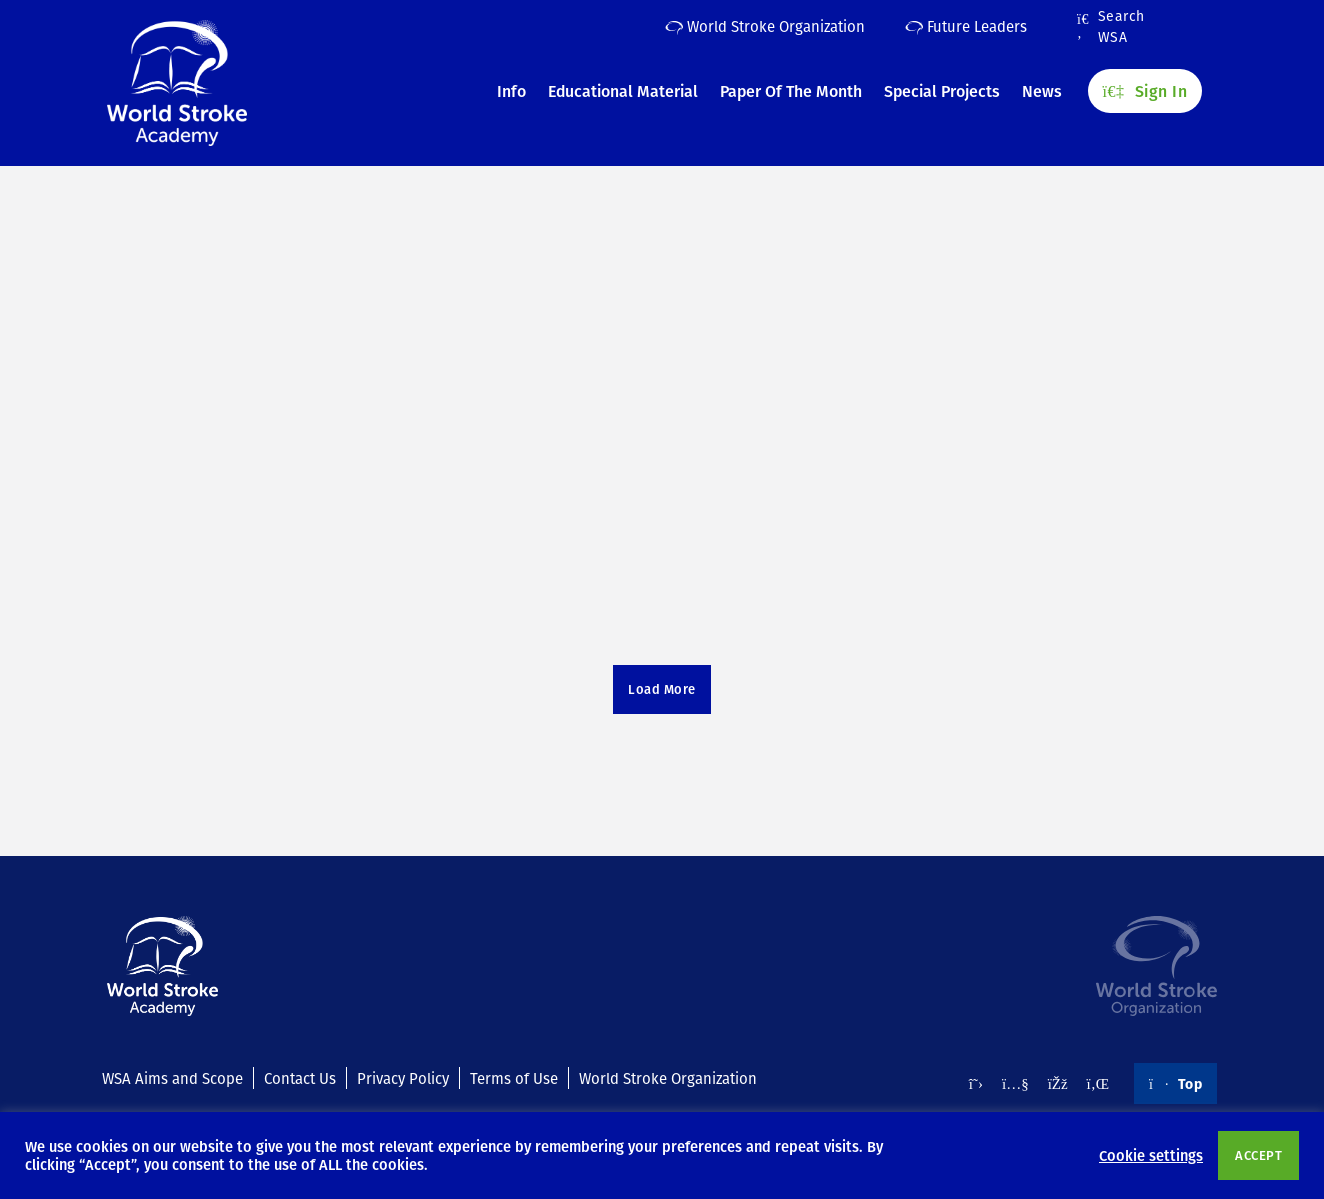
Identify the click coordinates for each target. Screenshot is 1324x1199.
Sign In (1145, 91)
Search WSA (1111, 27)
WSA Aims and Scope (172, 1078)
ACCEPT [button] (1258, 1155)
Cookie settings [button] (1151, 1155)
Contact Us (300, 1078)
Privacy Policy (403, 1078)
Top (1175, 1083)
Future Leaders (966, 26)
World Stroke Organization (765, 26)
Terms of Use (514, 1078)
